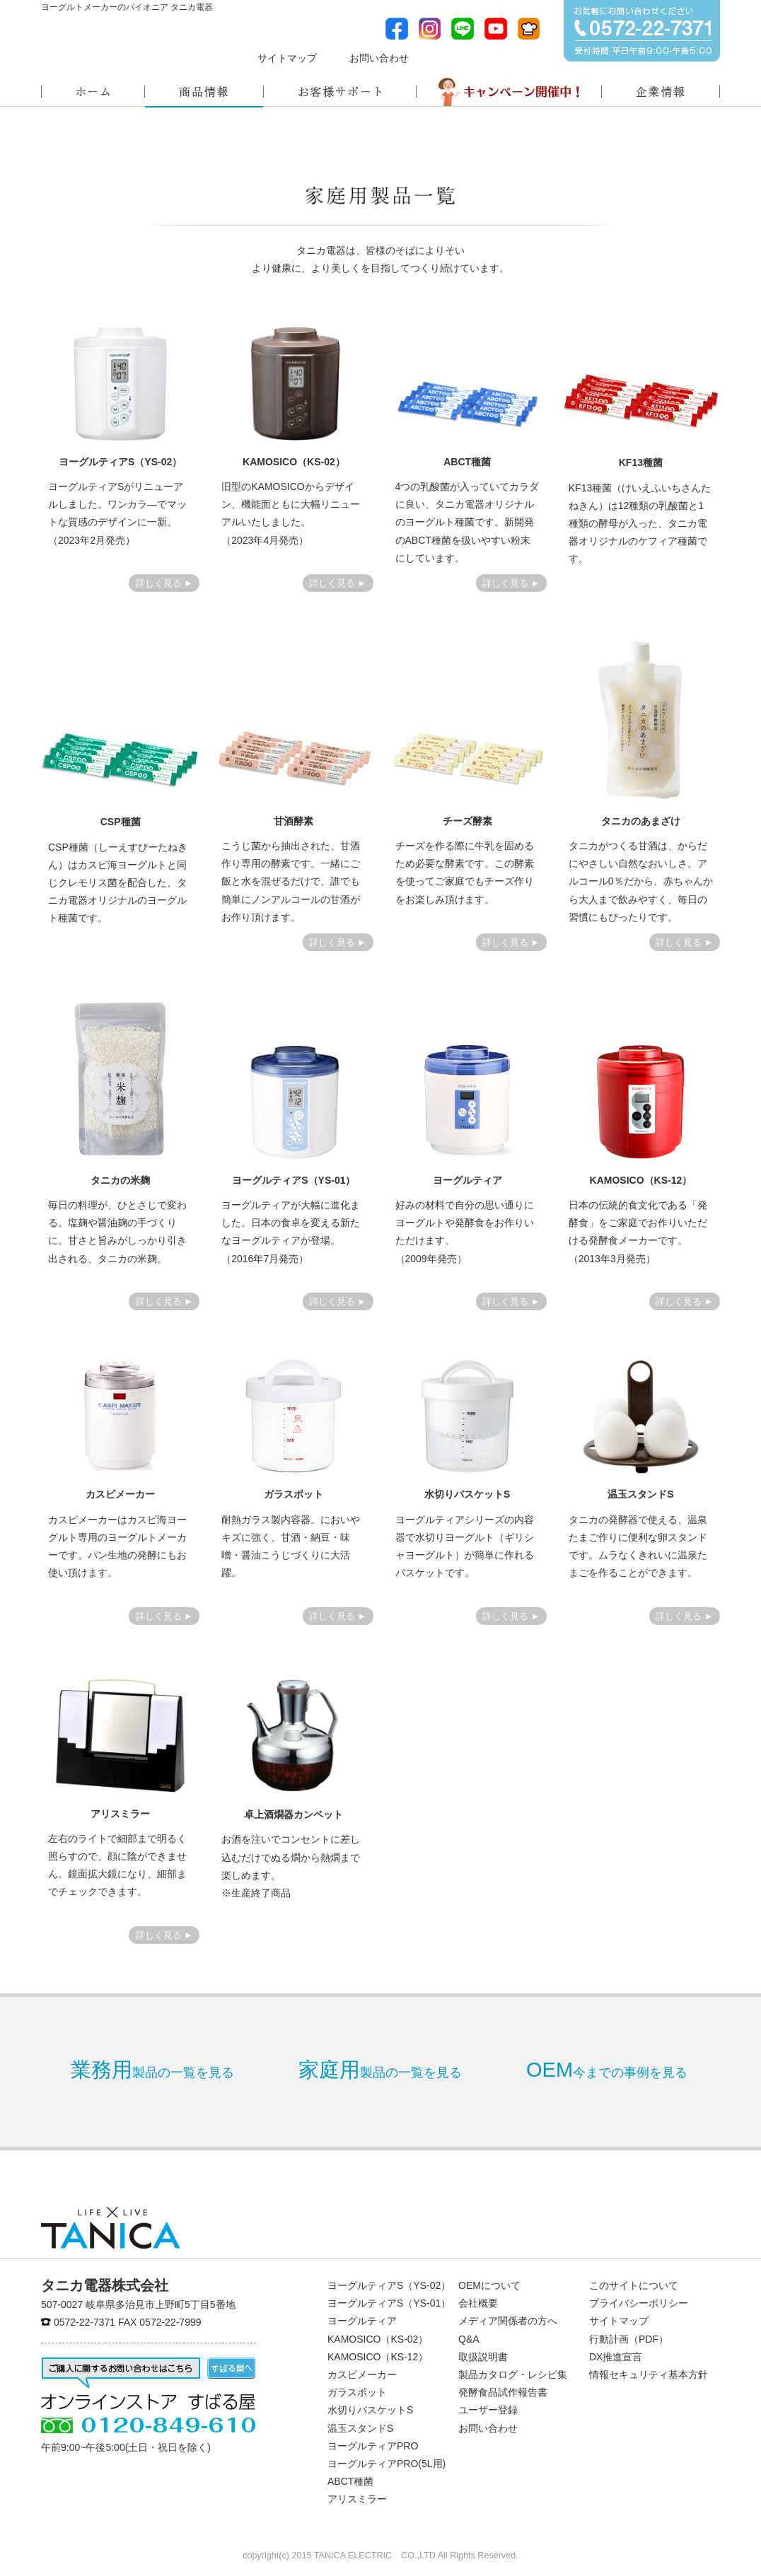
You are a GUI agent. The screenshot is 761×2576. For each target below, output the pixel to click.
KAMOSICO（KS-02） (377, 2339)
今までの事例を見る (606, 2069)
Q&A (469, 2339)
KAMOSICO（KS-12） (377, 2356)
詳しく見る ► (164, 583)
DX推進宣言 (615, 2356)
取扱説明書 (483, 2356)
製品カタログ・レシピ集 (512, 2374)
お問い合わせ (379, 58)
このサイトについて (633, 2285)
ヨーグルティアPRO (372, 2446)
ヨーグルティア (362, 2320)
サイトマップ (287, 58)
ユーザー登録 (488, 2409)
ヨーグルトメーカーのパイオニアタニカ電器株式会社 (110, 46)
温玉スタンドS (360, 2428)
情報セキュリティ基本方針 (648, 2374)
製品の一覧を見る (152, 2069)
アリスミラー (357, 2499)
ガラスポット (357, 2392)
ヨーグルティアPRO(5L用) (386, 2463)
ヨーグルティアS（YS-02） (389, 2285)
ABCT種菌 (350, 2481)
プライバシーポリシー (638, 2303)
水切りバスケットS (370, 2409)
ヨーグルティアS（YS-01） (389, 2303)
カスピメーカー (362, 2374)
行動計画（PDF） (628, 2339)
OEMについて (489, 2285)
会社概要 (478, 2303)
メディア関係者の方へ (483, 55)
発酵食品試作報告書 (502, 2392)
